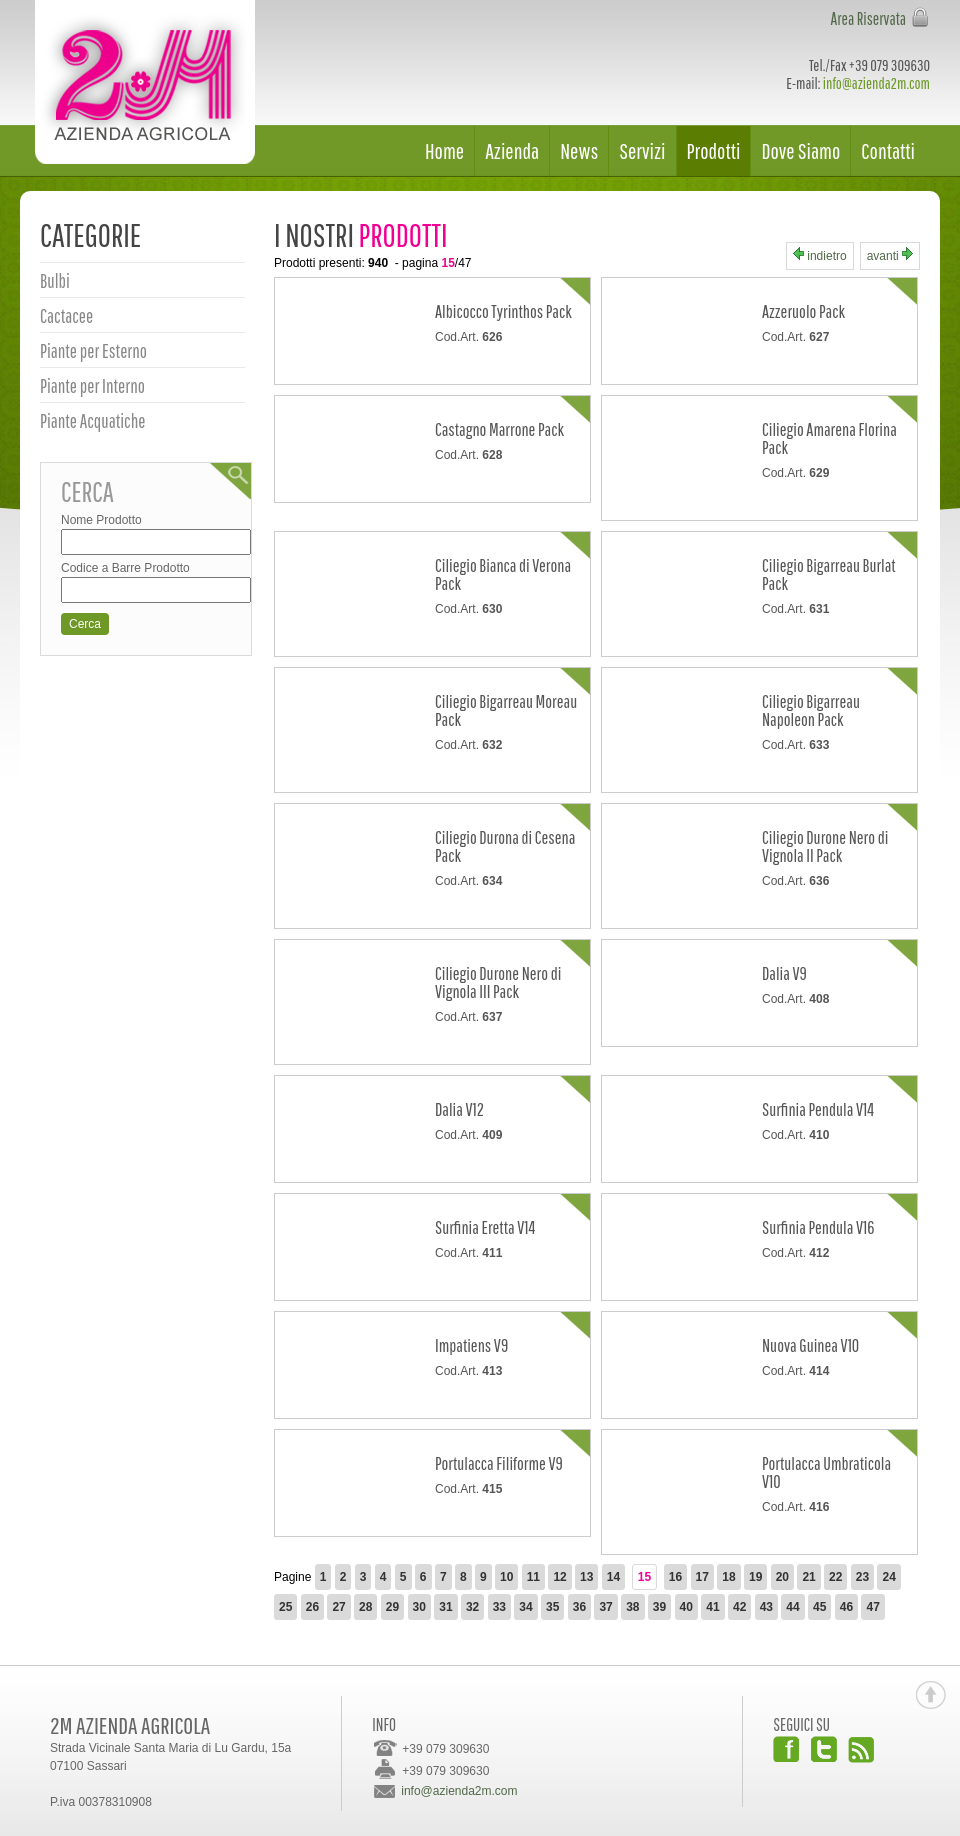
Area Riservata (868, 18)
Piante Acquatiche (92, 421)
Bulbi (55, 281)
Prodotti (714, 150)
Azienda (512, 150)
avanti (890, 256)
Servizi (642, 150)
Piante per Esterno (93, 351)
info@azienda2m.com (876, 83)
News (579, 150)
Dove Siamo (800, 150)
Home (444, 150)
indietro (820, 256)
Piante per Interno (92, 386)
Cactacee (66, 316)
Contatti (888, 150)
